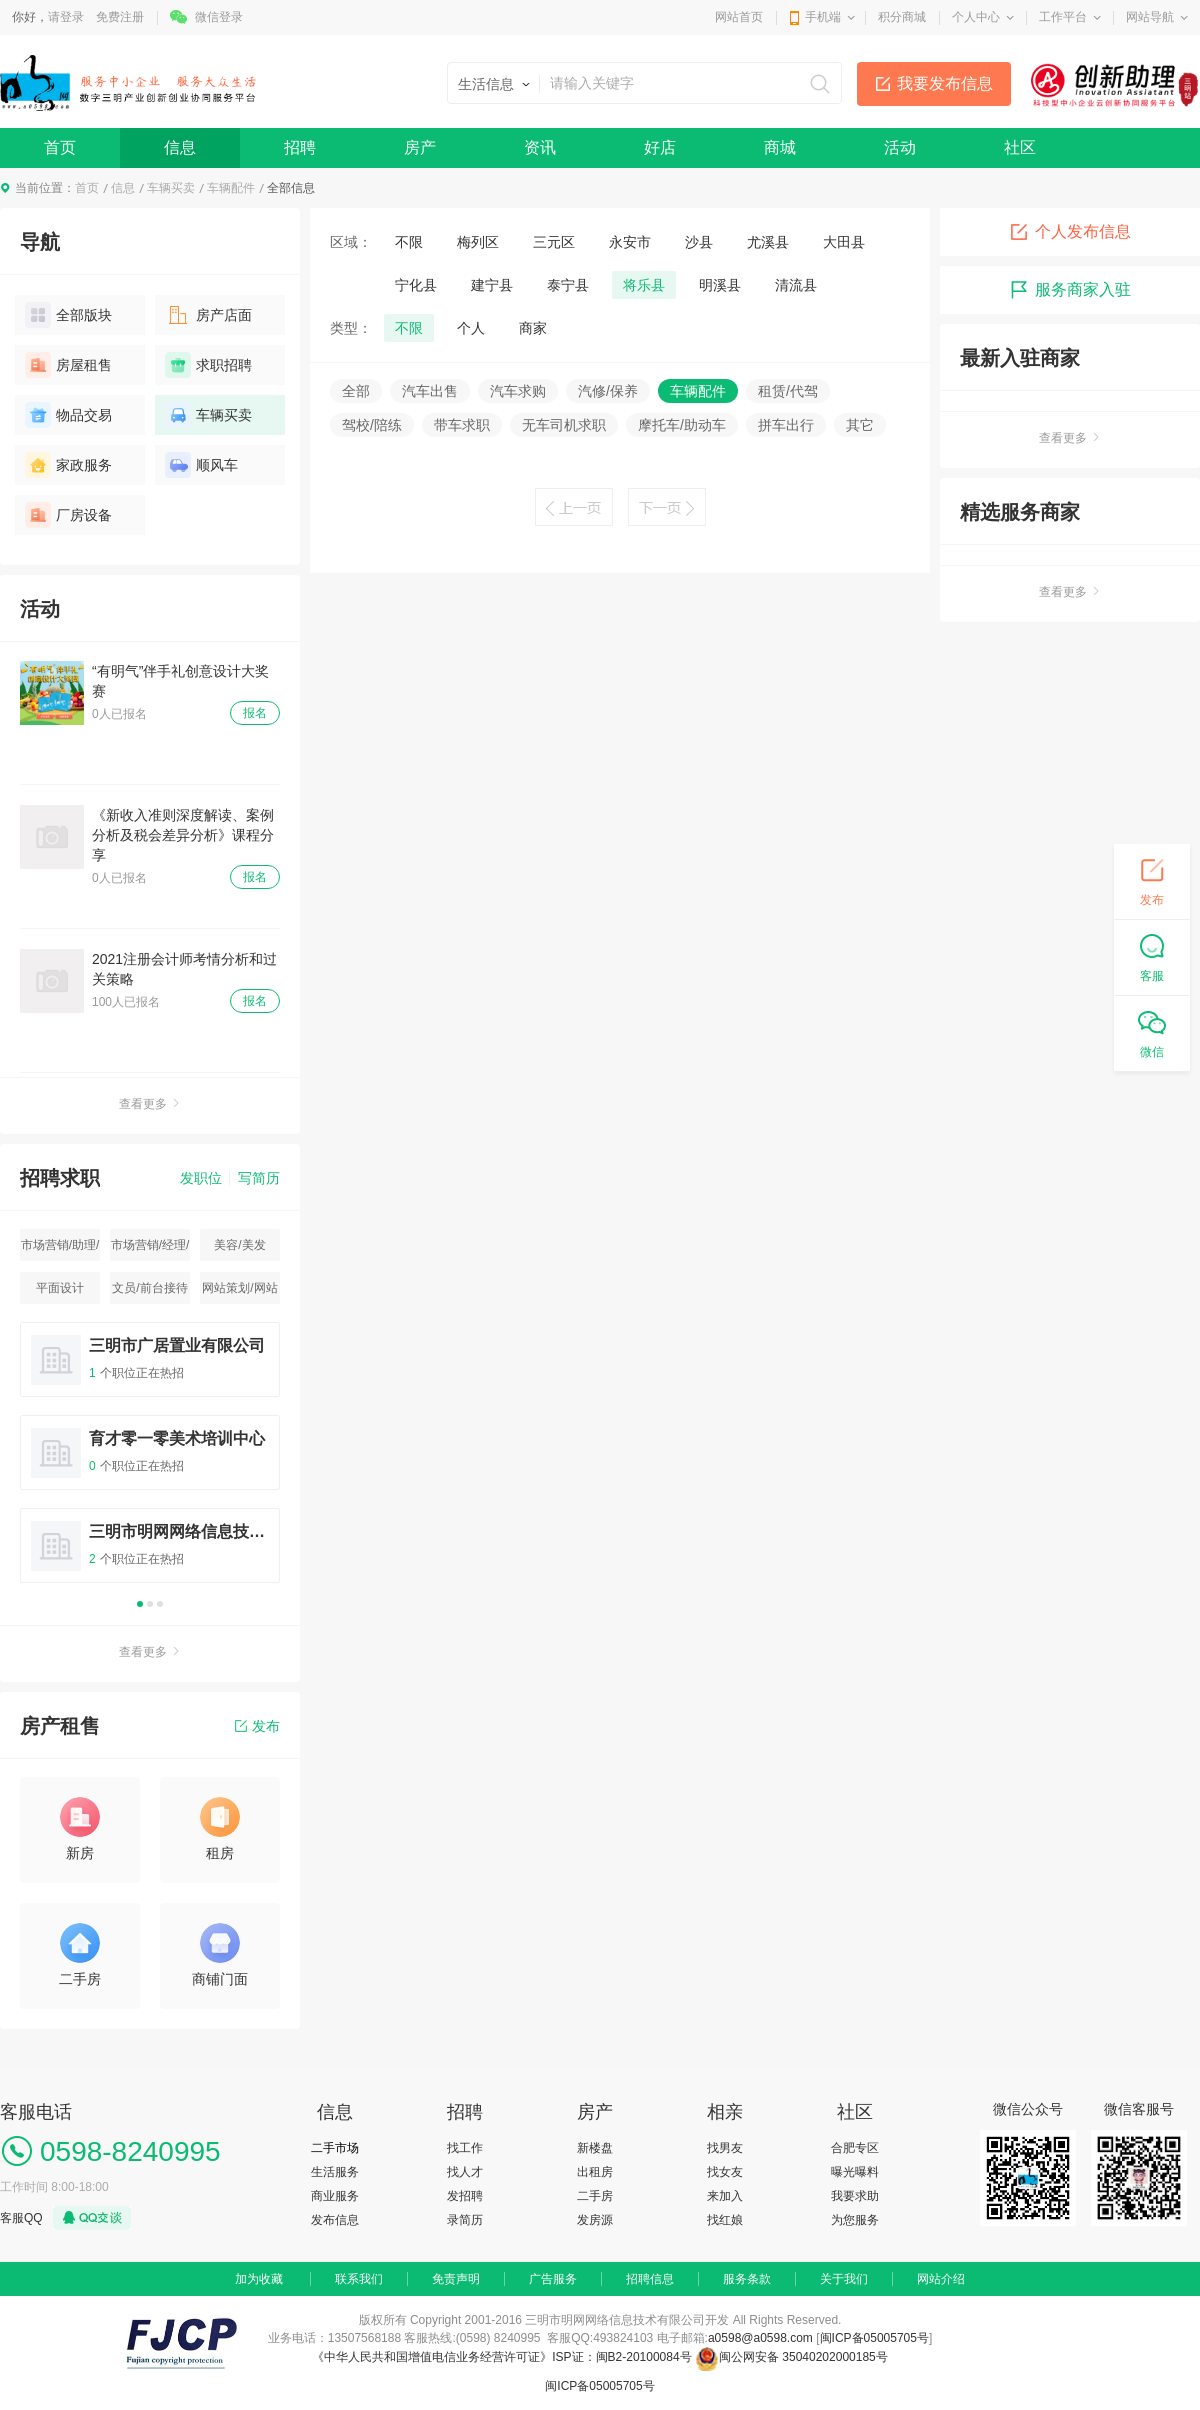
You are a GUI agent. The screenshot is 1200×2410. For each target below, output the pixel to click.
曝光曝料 (855, 2172)
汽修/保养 (608, 391)
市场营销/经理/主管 (150, 1249)
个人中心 (976, 17)
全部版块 (68, 315)
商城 (780, 147)
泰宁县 (568, 285)
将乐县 (644, 285)
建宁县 (492, 285)
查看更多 (150, 1104)
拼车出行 (786, 425)
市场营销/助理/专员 (60, 1249)
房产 (420, 147)
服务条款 (747, 2279)
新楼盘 (595, 2148)
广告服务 (553, 2279)
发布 (257, 1726)
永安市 (630, 242)
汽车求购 (518, 391)
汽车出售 (430, 391)
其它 (860, 425)
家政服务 (68, 465)
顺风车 (201, 465)
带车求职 (462, 425)
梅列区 (478, 242)
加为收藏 (259, 2279)
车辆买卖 (171, 188)
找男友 (725, 2148)
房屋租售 (68, 365)
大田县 (844, 242)
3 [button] (160, 1604)
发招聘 (465, 2196)
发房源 (595, 2220)
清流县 (796, 285)
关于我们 (844, 2279)
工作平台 (1063, 17)
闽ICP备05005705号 (874, 2338)
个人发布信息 (1070, 232)
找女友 (725, 2172)
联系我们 (359, 2279)
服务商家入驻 (1070, 290)
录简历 (465, 2220)
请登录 (66, 17)
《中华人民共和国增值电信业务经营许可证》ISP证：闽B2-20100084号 (503, 2357)
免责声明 (456, 2279)
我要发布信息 (945, 83)
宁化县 (416, 285)
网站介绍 (941, 2279)
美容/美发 (239, 1245)
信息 (180, 147)
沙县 (699, 242)
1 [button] (140, 1604)
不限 (409, 242)
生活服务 (335, 2172)
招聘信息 (650, 2279)
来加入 (725, 2196)
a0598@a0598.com (760, 2338)
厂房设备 (68, 515)
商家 (533, 328)
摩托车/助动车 (682, 425)
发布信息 (335, 2220)
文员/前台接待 (149, 1288)
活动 (900, 147)
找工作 (465, 2148)
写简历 (259, 1178)
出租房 (595, 2172)
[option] (150, 1461)
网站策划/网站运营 (239, 1292)
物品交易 (68, 415)
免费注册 (120, 17)
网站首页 (739, 17)
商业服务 (335, 2196)
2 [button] (150, 1604)
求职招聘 (208, 365)
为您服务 (855, 2220)
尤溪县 (768, 242)
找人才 (465, 2172)
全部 (356, 391)
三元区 (554, 242)
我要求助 (855, 2196)
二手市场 (335, 2148)
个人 (471, 328)
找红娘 (725, 2220)
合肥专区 (855, 2148)
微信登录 (219, 17)
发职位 (201, 1178)
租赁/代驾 (788, 391)
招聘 (300, 147)
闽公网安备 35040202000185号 (791, 2357)
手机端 (823, 17)
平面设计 (60, 1288)
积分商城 (902, 17)
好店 (660, 147)
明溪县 (720, 285)
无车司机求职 (564, 425)
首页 (60, 147)
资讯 (540, 147)
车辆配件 (231, 188)
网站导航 (1150, 17)
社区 (1020, 147)
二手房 (595, 2196)
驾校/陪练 (372, 425)
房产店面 (208, 315)
